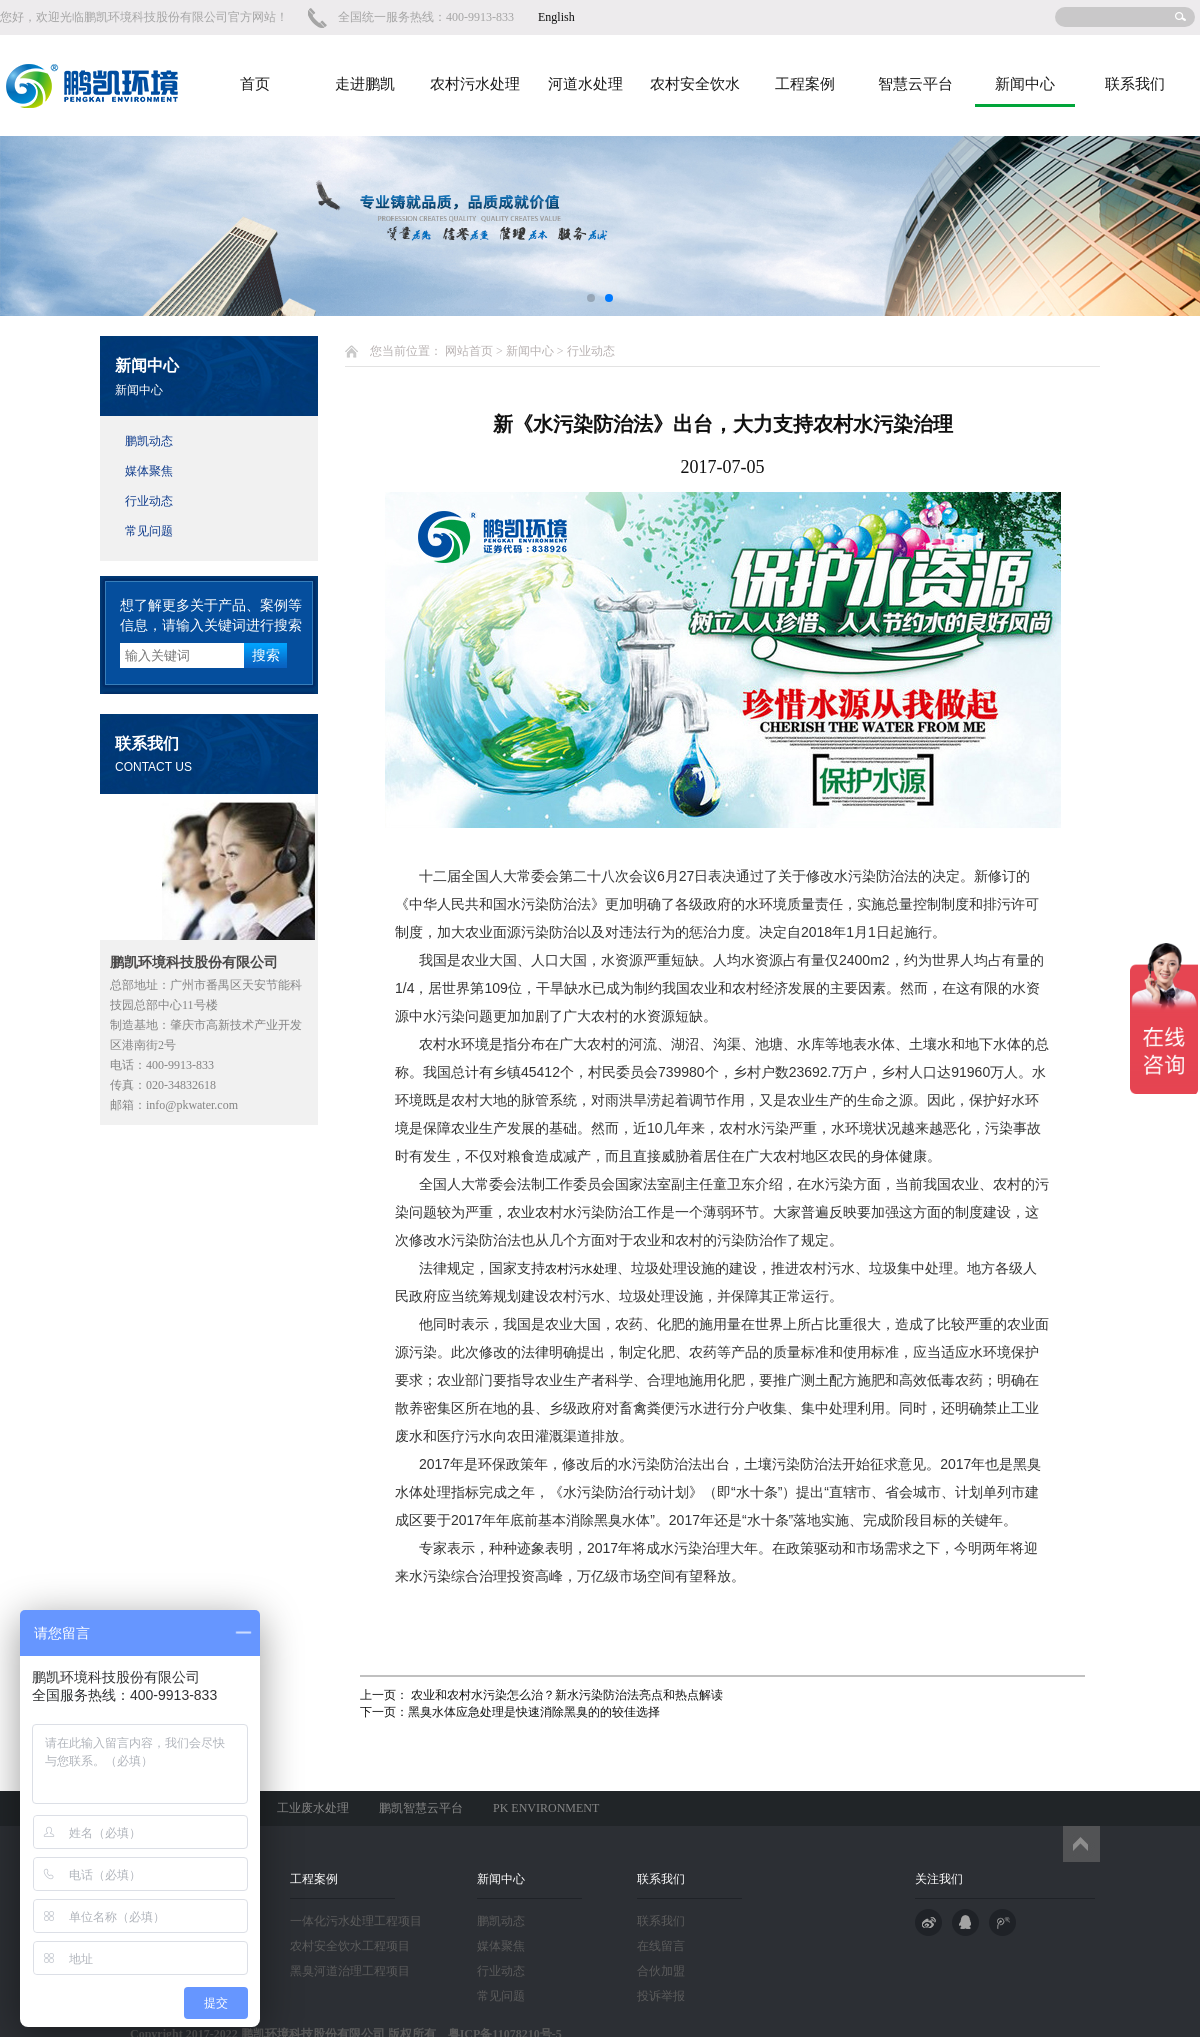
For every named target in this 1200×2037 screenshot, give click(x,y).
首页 (255, 84)
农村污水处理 (475, 84)
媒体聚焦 (149, 471)
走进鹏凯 (365, 84)
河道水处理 (585, 84)
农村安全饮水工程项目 (350, 1946)
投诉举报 (661, 1996)
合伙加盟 (661, 1971)
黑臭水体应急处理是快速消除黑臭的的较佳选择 (534, 1712)
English (556, 17)
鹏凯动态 (149, 441)
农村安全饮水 (695, 84)
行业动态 (149, 501)
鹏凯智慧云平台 (421, 1808)
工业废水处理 (313, 1808)
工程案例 (805, 84)
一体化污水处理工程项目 (356, 1921)
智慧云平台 (915, 84)
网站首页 (469, 351)
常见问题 (149, 531)
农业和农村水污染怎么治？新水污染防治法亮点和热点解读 (565, 1695)
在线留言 (661, 1946)
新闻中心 (1025, 84)
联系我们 (1135, 84)
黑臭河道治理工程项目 (350, 1971)
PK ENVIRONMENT (546, 1808)
